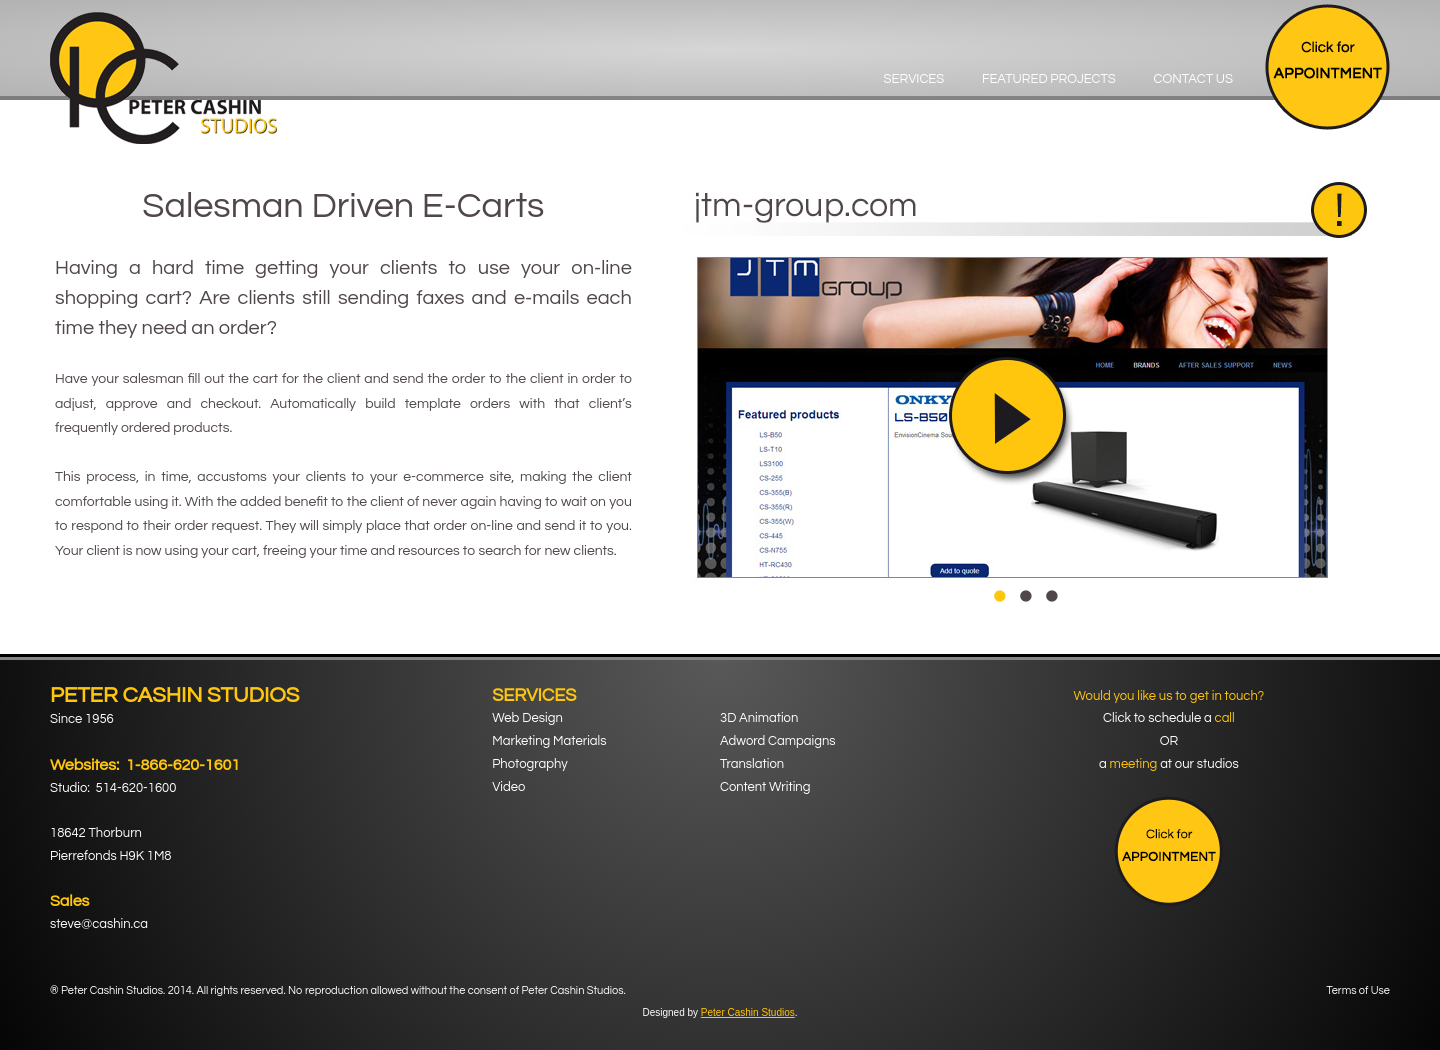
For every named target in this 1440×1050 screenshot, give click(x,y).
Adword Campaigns (778, 741)
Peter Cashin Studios (748, 1012)
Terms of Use (1358, 990)
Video (508, 787)
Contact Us (1193, 79)
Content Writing (765, 787)
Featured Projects (1049, 79)
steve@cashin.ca (99, 924)
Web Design (527, 718)
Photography (529, 764)
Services (914, 79)
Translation (752, 764)
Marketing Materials (549, 741)
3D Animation (759, 718)
